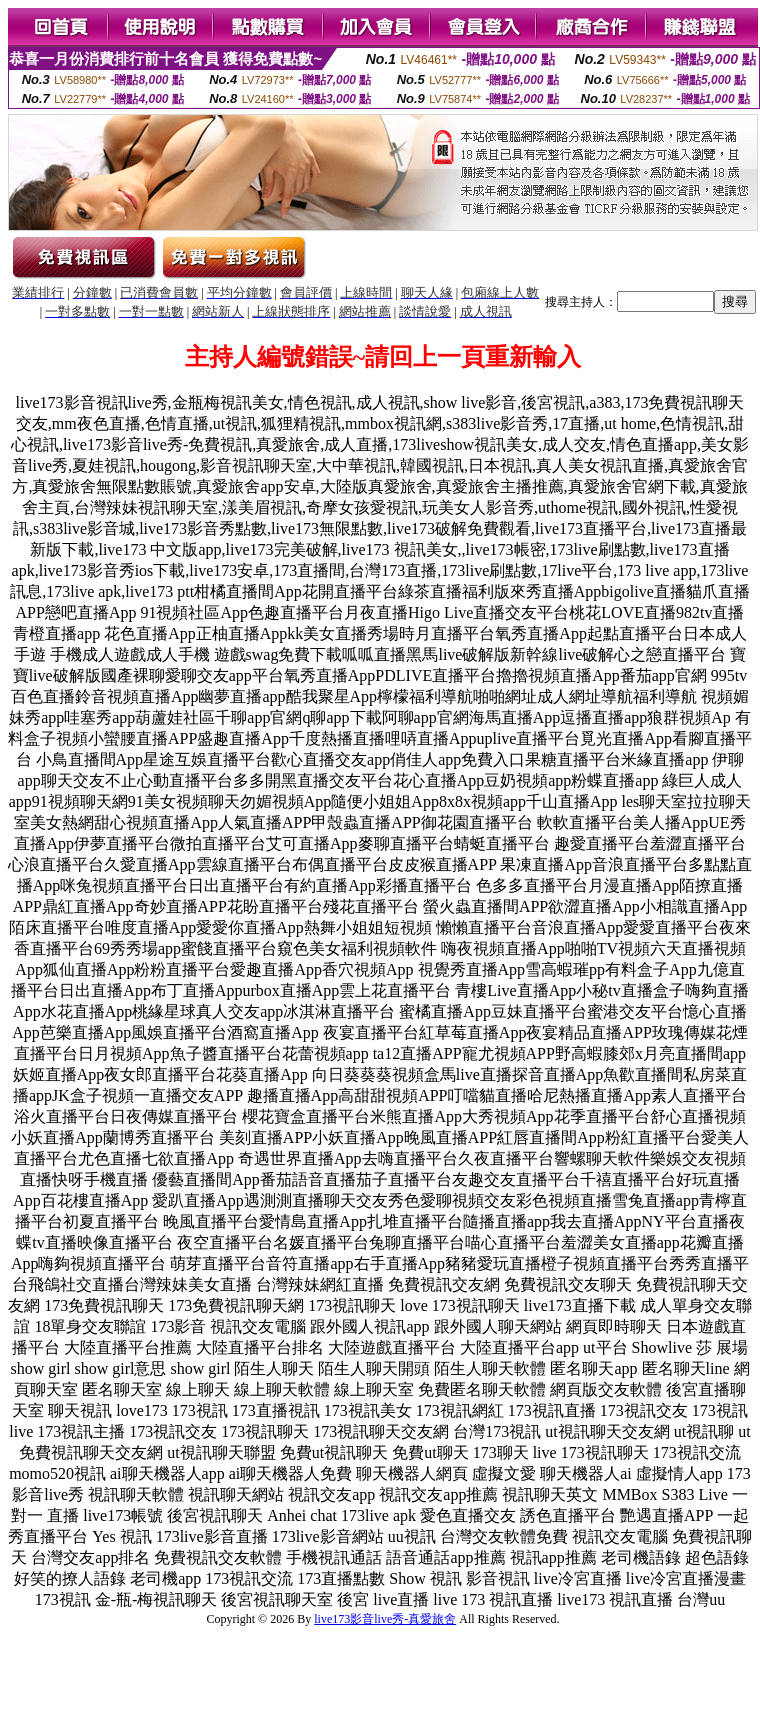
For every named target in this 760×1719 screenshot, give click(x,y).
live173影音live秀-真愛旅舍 (385, 1619)
